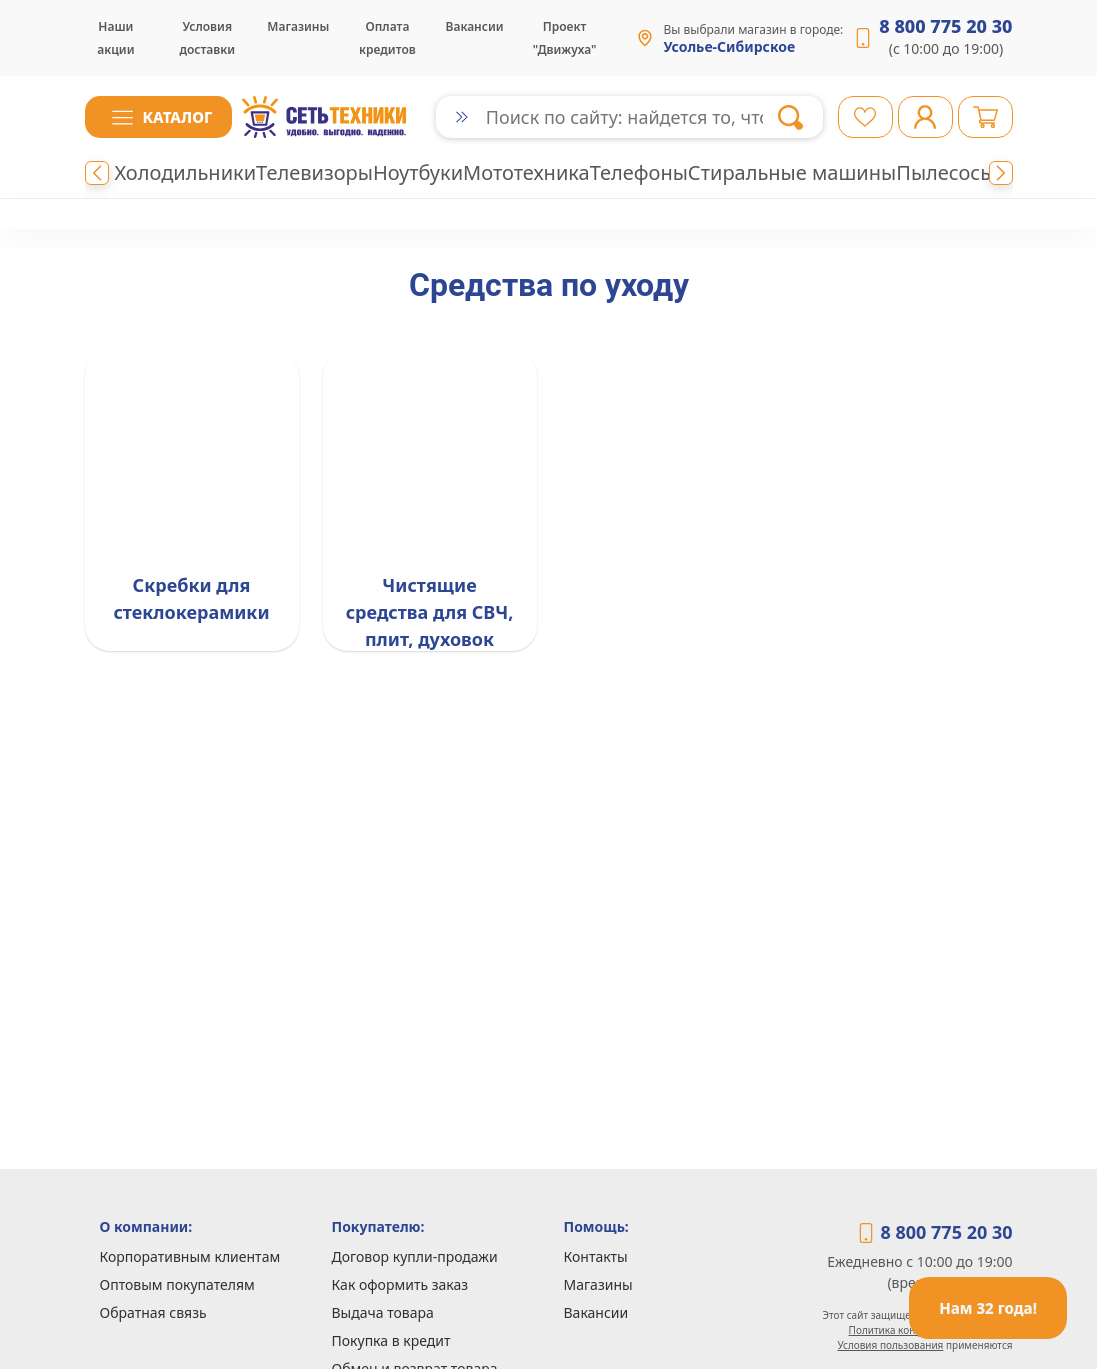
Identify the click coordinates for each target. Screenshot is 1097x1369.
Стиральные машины (792, 172)
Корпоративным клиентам (190, 1256)
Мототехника (526, 172)
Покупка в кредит (391, 1340)
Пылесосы (945, 172)
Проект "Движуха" (565, 38)
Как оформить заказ (400, 1284)
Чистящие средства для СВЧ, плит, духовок (430, 612)
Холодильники (186, 172)
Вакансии (475, 26)
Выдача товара (383, 1312)
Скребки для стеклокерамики (191, 598)
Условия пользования (890, 1345)
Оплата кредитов (387, 38)
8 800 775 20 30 (945, 26)
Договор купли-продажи (415, 1256)
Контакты (596, 1256)
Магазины (298, 26)
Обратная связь (153, 1312)
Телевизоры (314, 172)
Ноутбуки (418, 172)
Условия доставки (207, 38)
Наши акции (115, 38)
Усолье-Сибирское (729, 46)
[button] (159, 117)
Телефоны (639, 172)
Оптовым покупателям (177, 1284)
